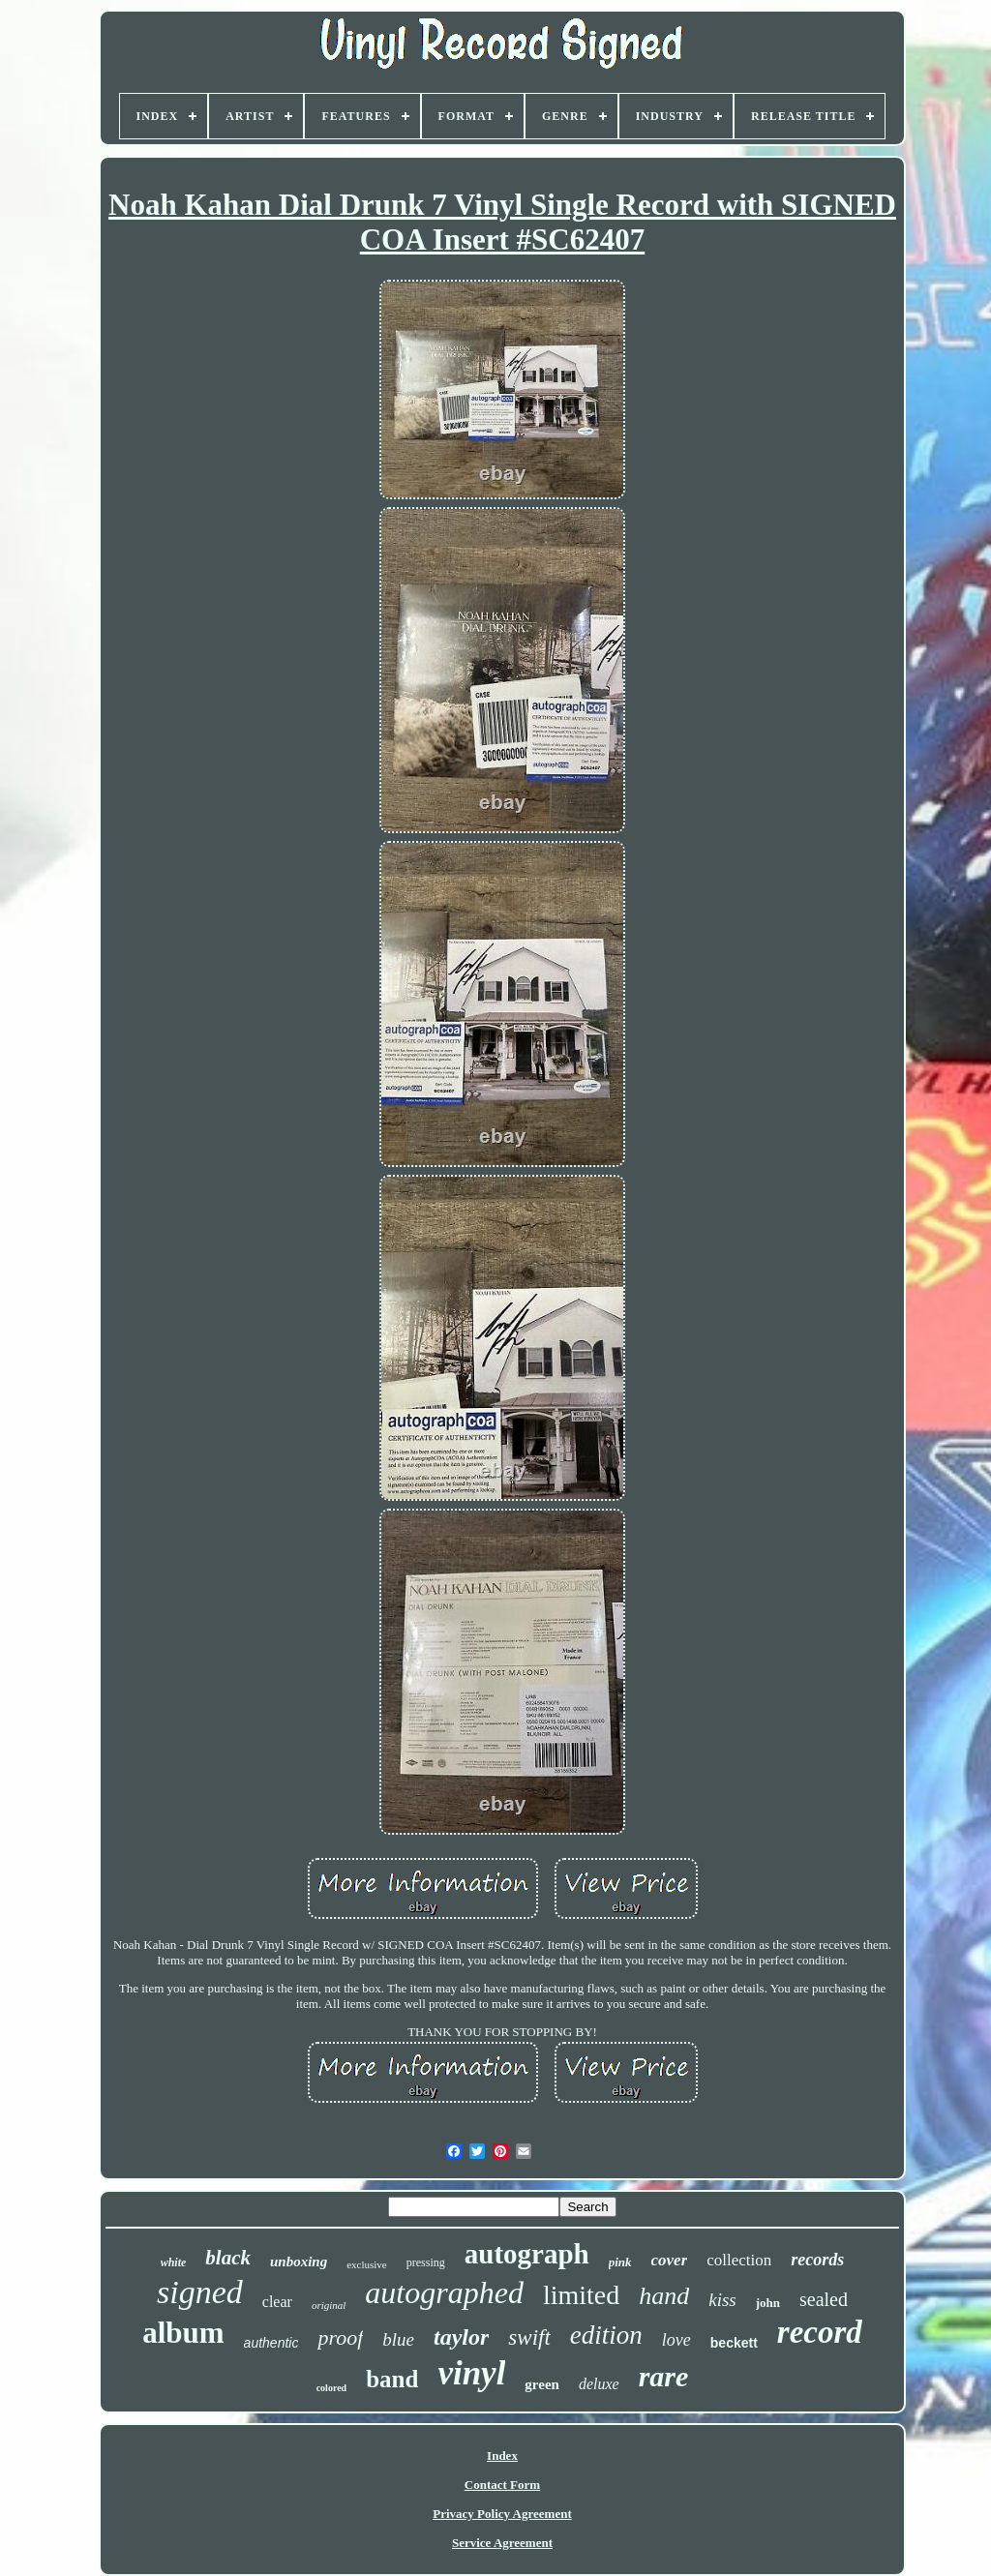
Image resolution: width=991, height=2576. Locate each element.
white (174, 2262)
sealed (823, 2299)
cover (669, 2260)
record (819, 2332)
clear (277, 2301)
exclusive (366, 2264)
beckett (734, 2343)
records (817, 2259)
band (392, 2379)
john (768, 2302)
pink (620, 2262)
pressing (425, 2262)
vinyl (471, 2373)
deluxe (599, 2384)
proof (340, 2337)
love (676, 2340)
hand (664, 2296)
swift (529, 2337)
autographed (444, 2292)
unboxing (298, 2261)
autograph (527, 2253)
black (228, 2257)
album (183, 2333)
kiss (722, 2300)
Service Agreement (502, 2542)
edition (606, 2335)
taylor (461, 2337)
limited (581, 2295)
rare (664, 2376)
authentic (271, 2343)
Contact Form (502, 2484)
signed (200, 2292)
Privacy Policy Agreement (502, 2513)
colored (331, 2387)
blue (398, 2339)
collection (738, 2260)
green (542, 2384)
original (328, 2305)
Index (502, 2455)
